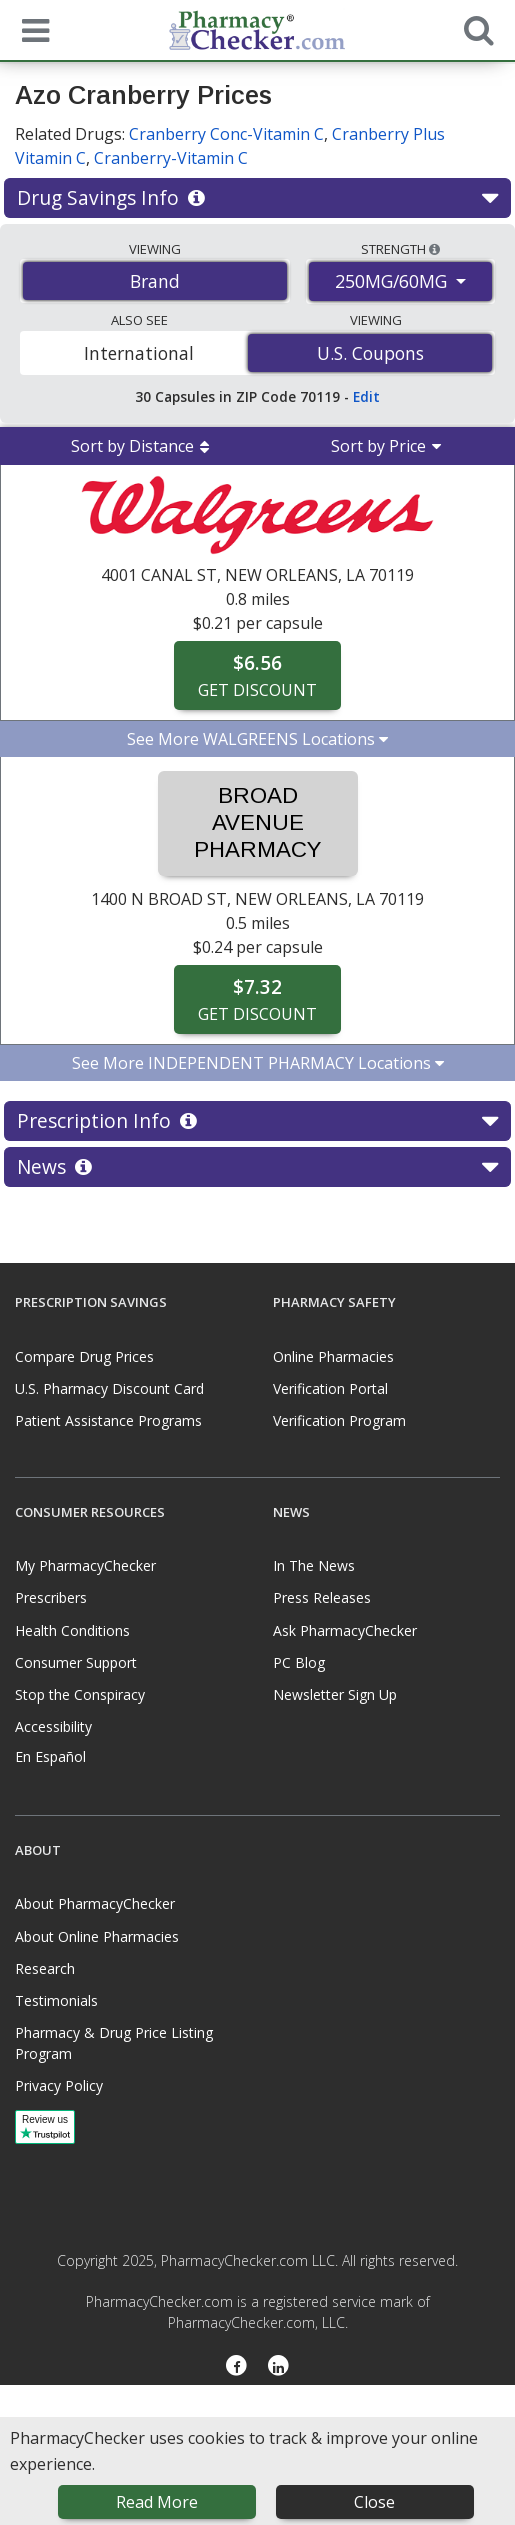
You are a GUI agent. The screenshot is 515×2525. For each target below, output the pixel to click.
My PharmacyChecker (85, 1565)
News (257, 1167)
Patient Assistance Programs (108, 1420)
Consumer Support (76, 1662)
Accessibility (53, 1726)
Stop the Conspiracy (80, 1694)
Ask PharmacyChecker (345, 1630)
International (139, 353)
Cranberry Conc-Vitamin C (226, 134)
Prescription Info (257, 1121)
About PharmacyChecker (95, 1903)
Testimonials (56, 2000)
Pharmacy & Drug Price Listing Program (114, 2043)
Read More (157, 2502)
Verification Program (339, 1420)
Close (374, 2502)
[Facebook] (236, 2367)
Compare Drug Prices (84, 1356)
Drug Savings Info (257, 198)
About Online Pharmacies (97, 1936)
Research (45, 1968)
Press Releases (322, 1597)
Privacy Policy (59, 2085)
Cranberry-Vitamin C (171, 158)
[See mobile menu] (31, 29)
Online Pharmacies (333, 1356)
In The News (314, 1565)
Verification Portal (330, 1388)
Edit (366, 396)
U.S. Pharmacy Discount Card (109, 1388)
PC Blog (299, 1662)
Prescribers (51, 1597)
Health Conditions (72, 1630)
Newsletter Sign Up (335, 1694)
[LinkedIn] (279, 2367)
